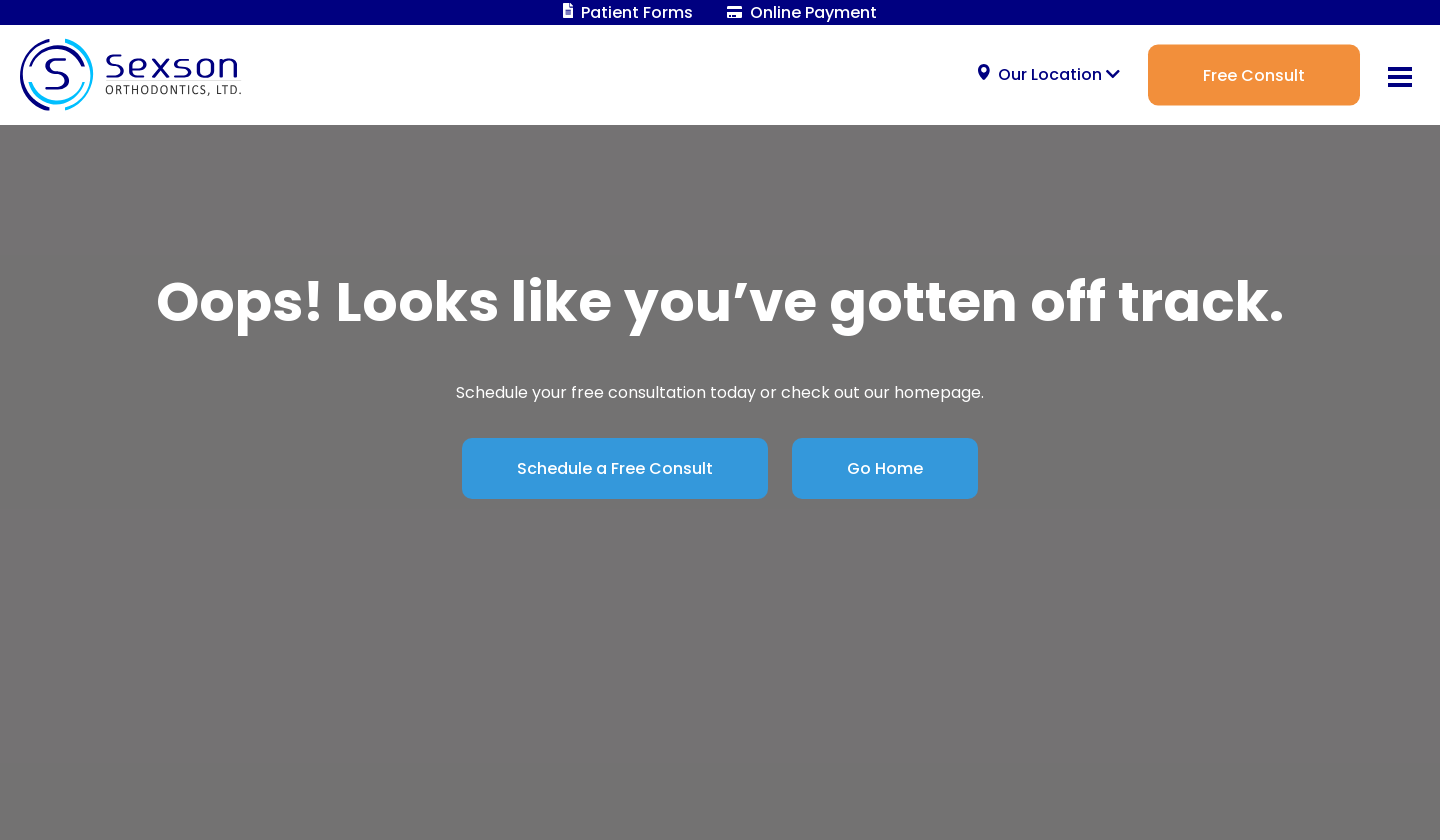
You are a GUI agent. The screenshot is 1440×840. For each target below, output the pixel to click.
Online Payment (802, 12)
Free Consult (1254, 74)
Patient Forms (628, 12)
